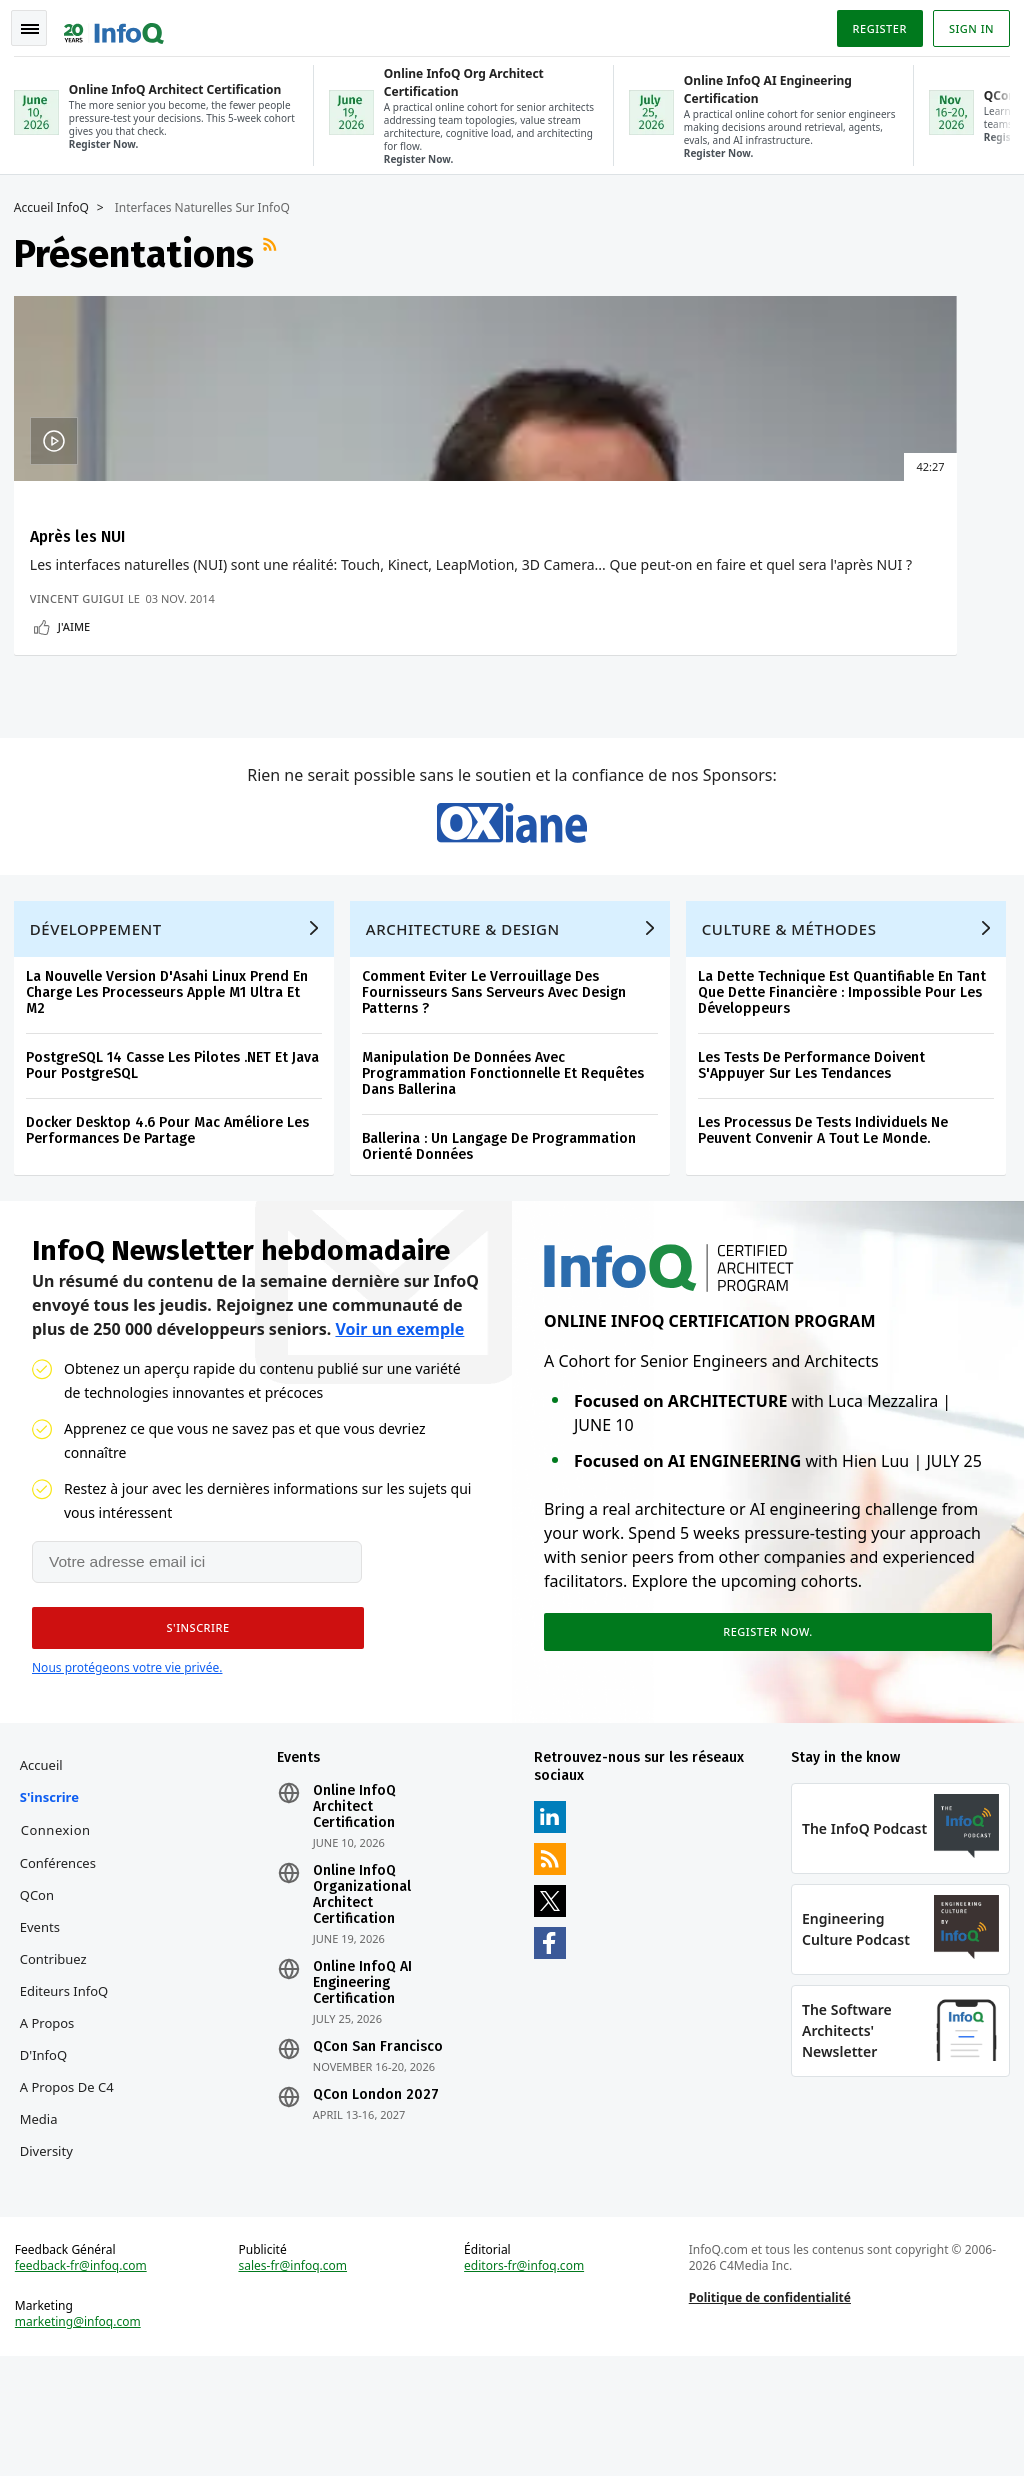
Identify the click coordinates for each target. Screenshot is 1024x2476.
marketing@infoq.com (84, 2436)
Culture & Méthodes (795, 1018)
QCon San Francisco (381, 2148)
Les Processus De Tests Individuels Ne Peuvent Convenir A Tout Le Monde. (829, 1219)
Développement (102, 1018)
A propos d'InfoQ (53, 2140)
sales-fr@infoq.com (296, 2380)
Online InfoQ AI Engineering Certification (365, 2084)
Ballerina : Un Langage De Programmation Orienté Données (505, 1235)
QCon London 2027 (379, 2196)
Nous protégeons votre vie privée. (127, 1762)
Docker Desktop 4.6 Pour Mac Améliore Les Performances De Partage (173, 1219)
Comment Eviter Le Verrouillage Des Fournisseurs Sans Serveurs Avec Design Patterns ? (500, 1081)
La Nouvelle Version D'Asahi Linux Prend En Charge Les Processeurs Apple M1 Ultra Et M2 (173, 1081)
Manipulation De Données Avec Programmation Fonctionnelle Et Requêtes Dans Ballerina (509, 1162)
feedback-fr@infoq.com (87, 2380)
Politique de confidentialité (768, 2411)
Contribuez (59, 2060)
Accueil (47, 1866)
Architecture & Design (469, 1018)
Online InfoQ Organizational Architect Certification (365, 1996)
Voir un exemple (399, 1424)
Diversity (52, 2252)
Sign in (965, 23)
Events (46, 2028)
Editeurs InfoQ (70, 2092)
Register (873, 23)
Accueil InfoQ (57, 205)
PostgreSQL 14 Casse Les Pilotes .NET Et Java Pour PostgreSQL (178, 1154)
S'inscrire (55, 1898)
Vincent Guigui (83, 655)
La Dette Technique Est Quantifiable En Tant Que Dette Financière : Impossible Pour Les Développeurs (848, 1081)
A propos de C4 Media (73, 2204)
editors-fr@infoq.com (525, 2380)
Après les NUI (83, 533)
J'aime (80, 683)
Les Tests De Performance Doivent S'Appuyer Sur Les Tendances (817, 1154)
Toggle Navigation (39, 24)
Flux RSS (278, 251)
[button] (189, 1723)
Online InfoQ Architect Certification (357, 1908)
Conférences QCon (64, 1980)
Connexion (62, 1931)
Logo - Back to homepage (120, 22)
